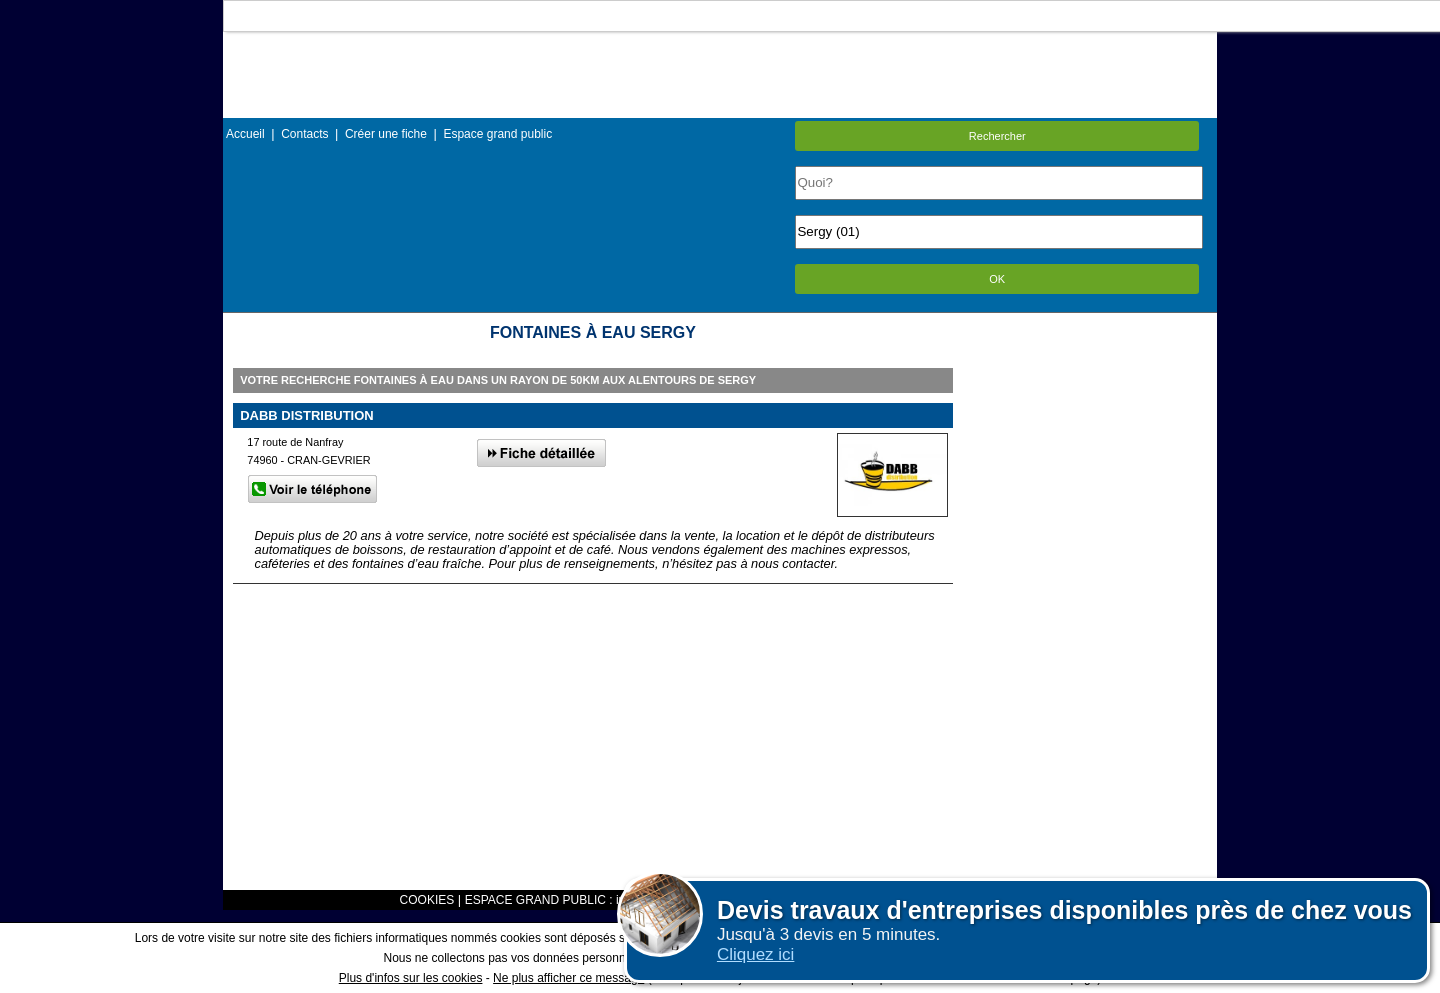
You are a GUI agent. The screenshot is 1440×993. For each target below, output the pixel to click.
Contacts (304, 134)
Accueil (245, 134)
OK (997, 279)
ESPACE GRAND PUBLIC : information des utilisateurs (612, 900)
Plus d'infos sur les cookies (411, 978)
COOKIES (427, 900)
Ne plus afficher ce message (568, 978)
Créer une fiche (386, 134)
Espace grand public (497, 134)
